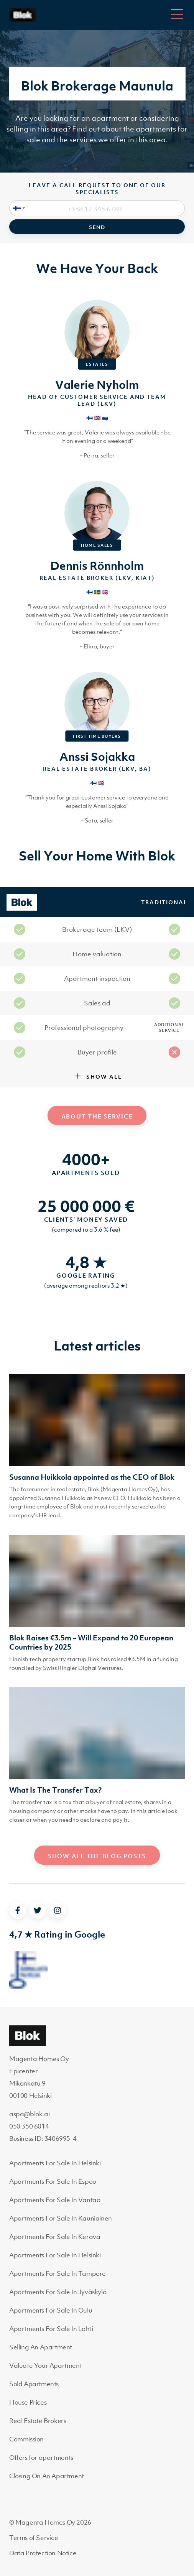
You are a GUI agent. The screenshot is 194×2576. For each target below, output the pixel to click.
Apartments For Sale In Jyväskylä (58, 2292)
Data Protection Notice (42, 2553)
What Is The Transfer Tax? (55, 1790)
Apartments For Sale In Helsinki (55, 2163)
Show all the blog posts (97, 1856)
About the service (97, 1116)
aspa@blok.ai (29, 2114)
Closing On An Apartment (46, 2476)
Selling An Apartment (40, 2347)
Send (97, 227)
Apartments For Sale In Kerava (54, 2236)
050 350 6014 (29, 2126)
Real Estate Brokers (37, 2420)
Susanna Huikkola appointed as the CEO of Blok (91, 1477)
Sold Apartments (34, 2384)
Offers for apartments (41, 2457)
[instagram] (57, 1910)
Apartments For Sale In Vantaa (54, 2200)
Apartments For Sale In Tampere (57, 2273)
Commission (26, 2439)
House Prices (27, 2402)
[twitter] (37, 1910)
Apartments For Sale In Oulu (50, 2310)
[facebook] (17, 1910)
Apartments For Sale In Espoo (52, 2181)
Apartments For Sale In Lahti (51, 2328)
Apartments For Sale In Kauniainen (60, 2218)
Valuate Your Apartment (45, 2365)
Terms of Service (33, 2537)
